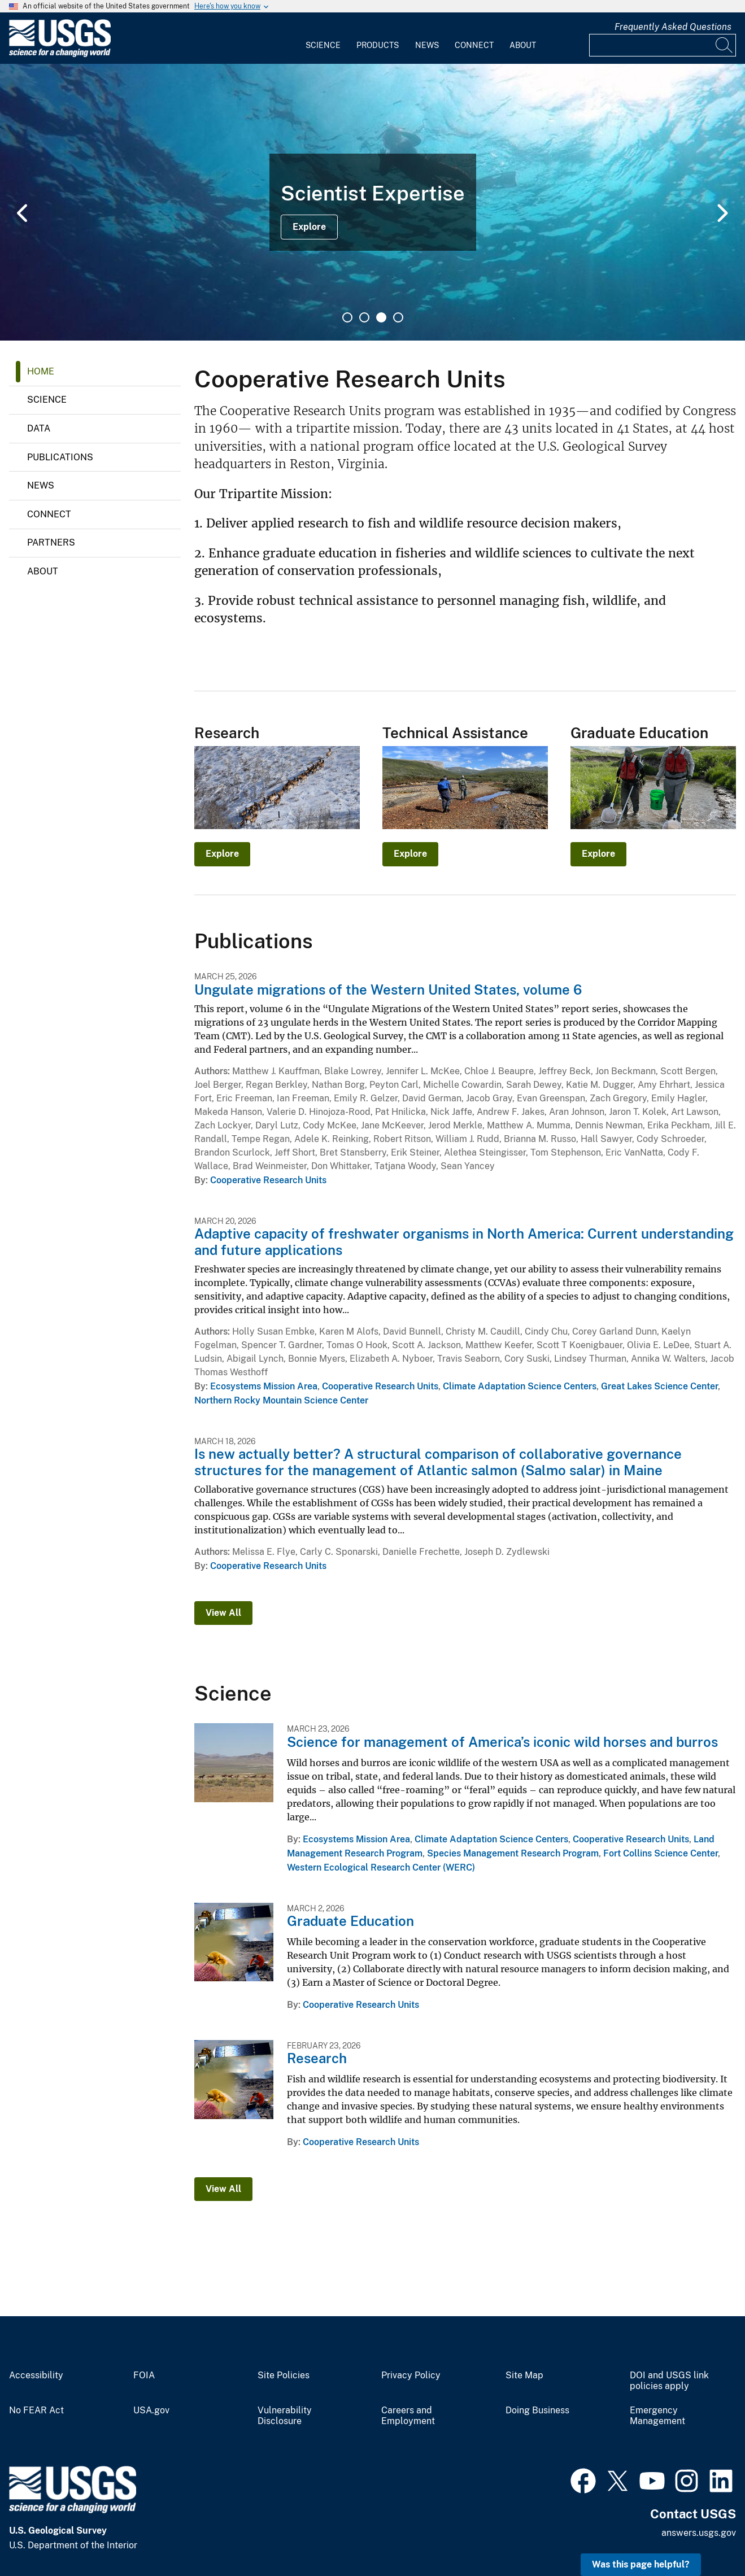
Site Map (524, 2375)
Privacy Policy (411, 2375)
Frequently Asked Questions (673, 26)
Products (377, 45)
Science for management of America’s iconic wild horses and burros (502, 1742)
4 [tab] (398, 317)
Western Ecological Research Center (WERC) (381, 1867)
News (427, 45)
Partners (51, 542)
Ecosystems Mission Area (263, 1386)
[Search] (724, 45)
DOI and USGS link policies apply (669, 2380)
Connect (474, 45)
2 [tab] (364, 317)
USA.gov (151, 2410)
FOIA (144, 2375)
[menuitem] (323, 38)
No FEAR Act (36, 2410)
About (522, 45)
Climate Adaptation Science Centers (519, 1386)
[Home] (60, 54)
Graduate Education (350, 1921)
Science (323, 45)
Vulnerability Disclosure (285, 2415)
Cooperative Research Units (268, 1180)
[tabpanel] (372, 202)
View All (223, 1612)
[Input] (662, 45)
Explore (309, 226)
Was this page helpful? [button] (641, 2564)
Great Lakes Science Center (659, 1386)
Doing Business (537, 2410)
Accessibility (36, 2375)
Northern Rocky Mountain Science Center (281, 1400)
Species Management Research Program (513, 1853)
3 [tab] (381, 317)
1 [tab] (347, 317)
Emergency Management (657, 2415)
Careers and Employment (408, 2415)
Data (38, 428)
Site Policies (284, 2375)
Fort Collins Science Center (660, 1853)
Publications (60, 457)
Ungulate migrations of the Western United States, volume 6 (388, 989)
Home (40, 371)
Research (317, 2058)
